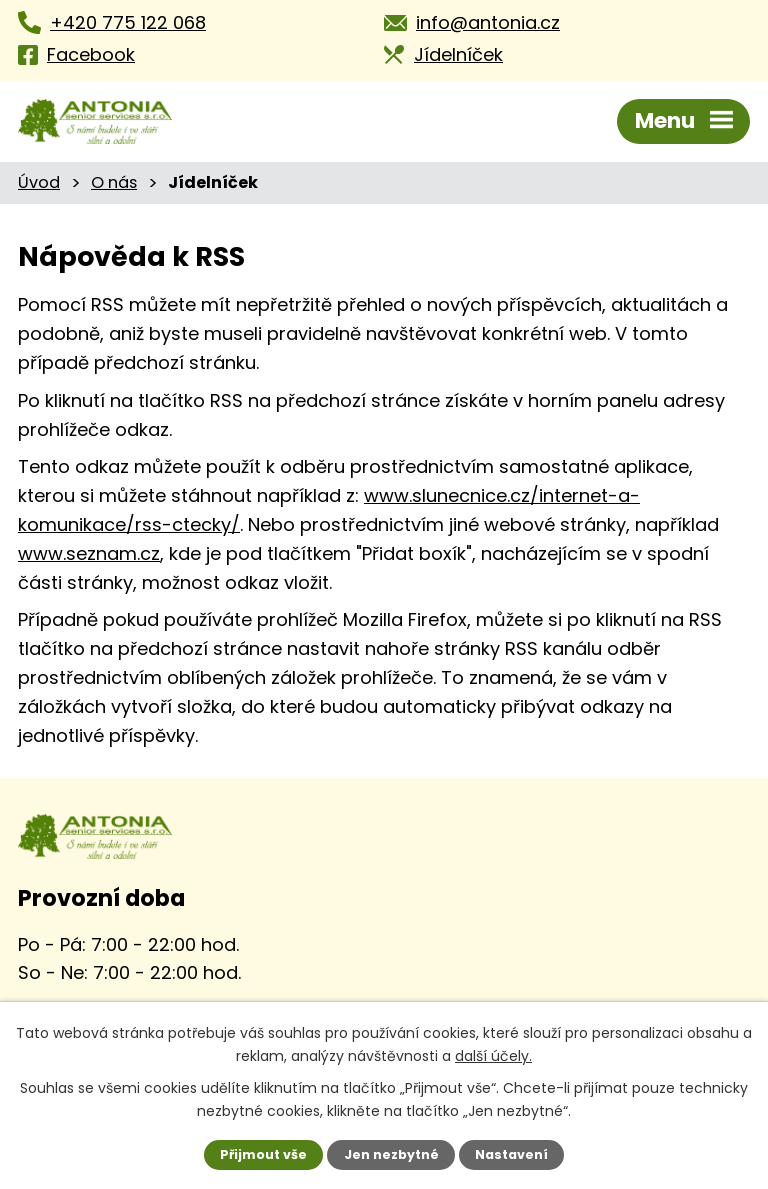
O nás (109, 182)
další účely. (456, 1055)
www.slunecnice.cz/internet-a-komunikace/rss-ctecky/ (402, 496)
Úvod (37, 182)
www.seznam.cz (456, 525)
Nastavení (498, 1155)
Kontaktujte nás (103, 982)
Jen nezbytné (392, 1155)
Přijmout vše (278, 1155)
